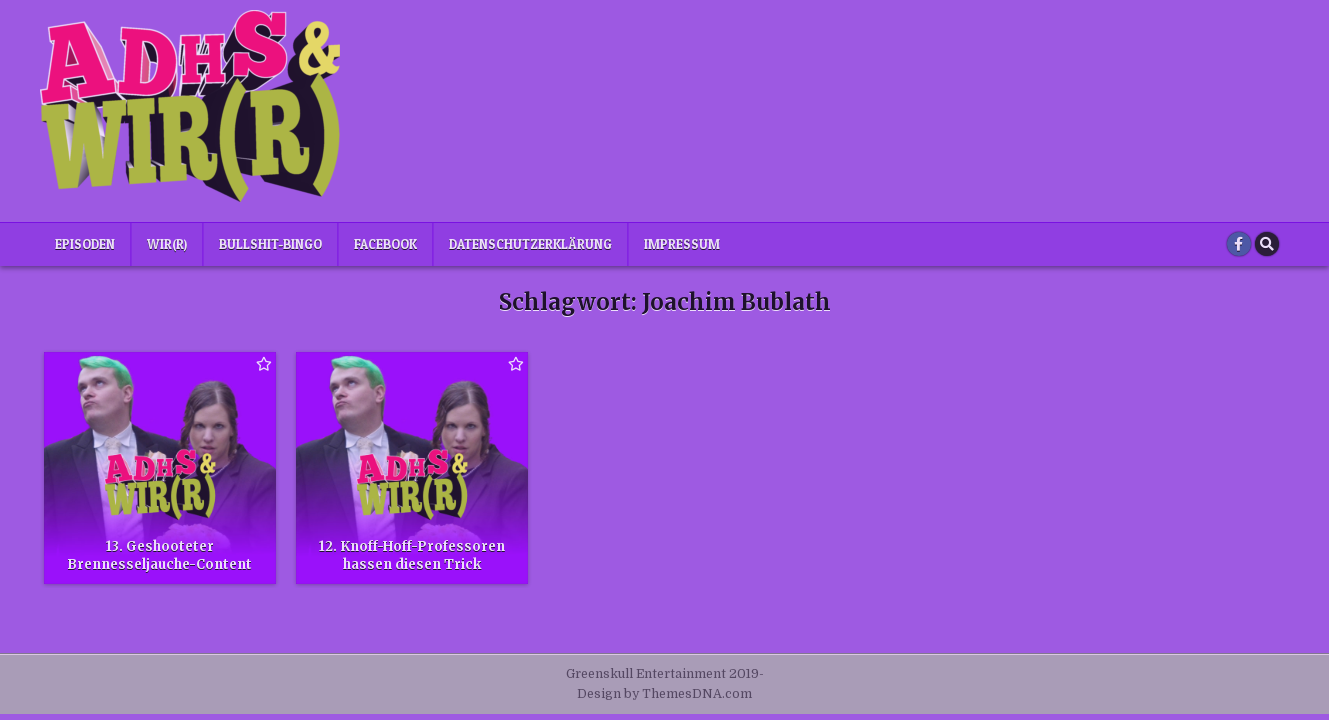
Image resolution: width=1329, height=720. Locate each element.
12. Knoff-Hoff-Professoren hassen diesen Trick (412, 555)
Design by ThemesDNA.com (664, 694)
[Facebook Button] (1239, 244)
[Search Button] (1267, 244)
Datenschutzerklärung (530, 244)
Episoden (85, 244)
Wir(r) (167, 244)
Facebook (385, 244)
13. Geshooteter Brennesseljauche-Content (159, 555)
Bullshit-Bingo (270, 244)
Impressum (682, 244)
